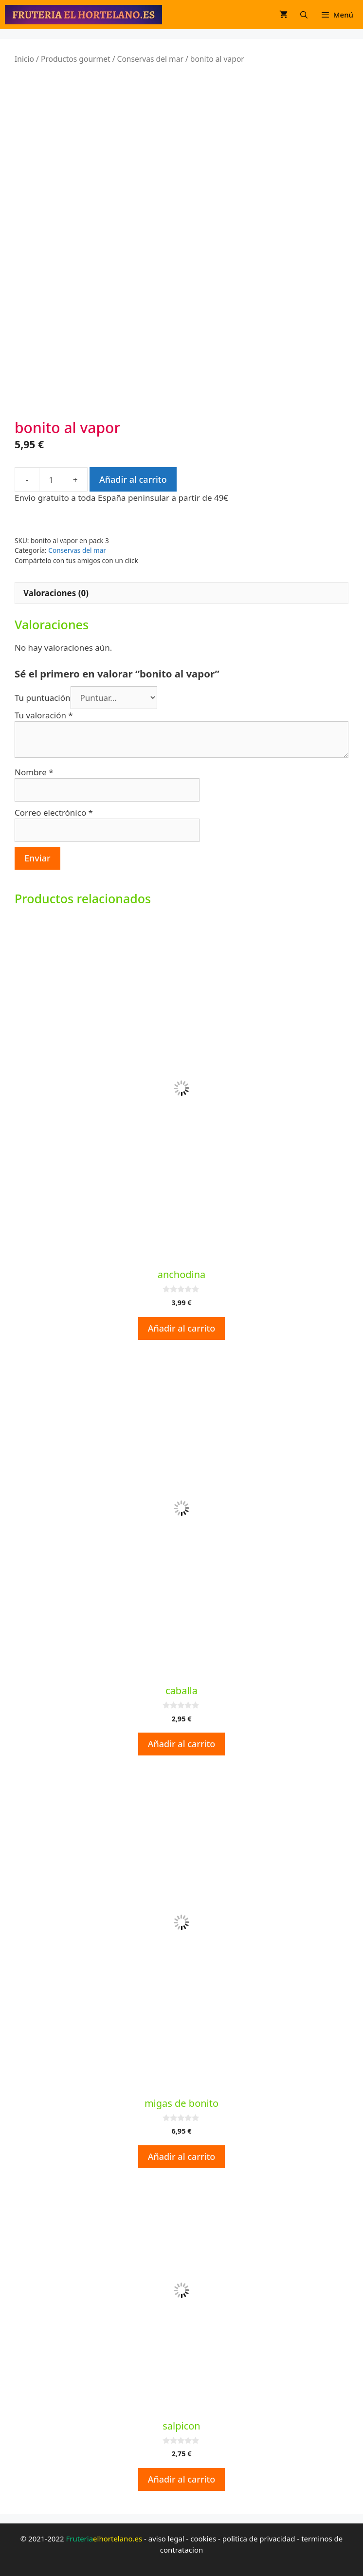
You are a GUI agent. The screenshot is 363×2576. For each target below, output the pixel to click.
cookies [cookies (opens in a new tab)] (203, 2538)
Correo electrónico (54, 812)
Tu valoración (44, 715)
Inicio (24, 59)
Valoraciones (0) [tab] (56, 593)
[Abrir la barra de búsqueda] (303, 14)
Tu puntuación (43, 697)
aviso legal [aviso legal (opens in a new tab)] (166, 2538)
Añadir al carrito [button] (182, 1328)
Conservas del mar (150, 59)
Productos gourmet (75, 59)
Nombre (34, 772)
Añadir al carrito (133, 479)
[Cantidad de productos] (51, 479)
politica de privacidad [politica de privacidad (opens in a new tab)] (258, 2538)
